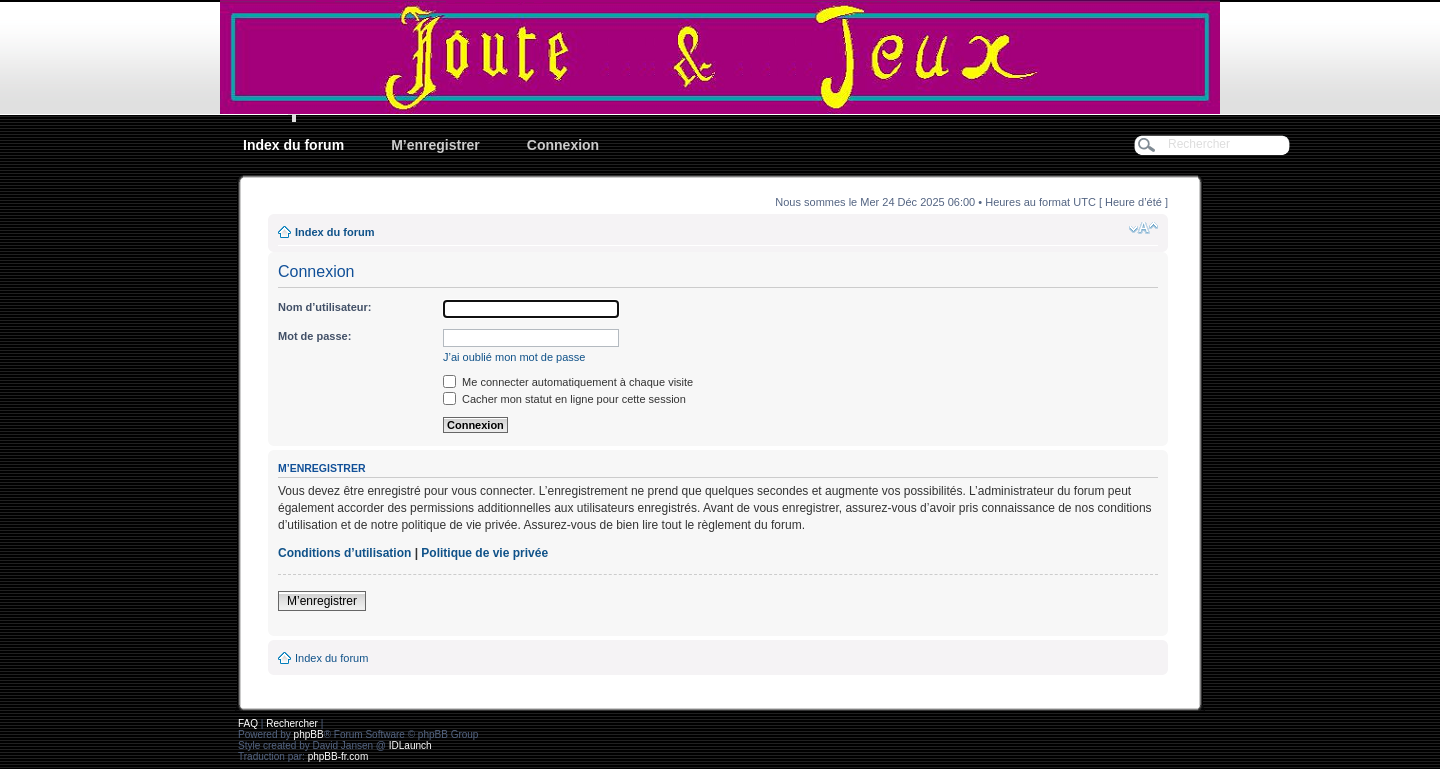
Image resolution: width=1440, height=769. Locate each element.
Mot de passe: (314, 336)
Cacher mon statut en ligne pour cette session (564, 399)
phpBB (309, 734)
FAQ (248, 723)
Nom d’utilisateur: (325, 307)
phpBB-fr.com (338, 756)
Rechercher (292, 723)
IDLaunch (410, 745)
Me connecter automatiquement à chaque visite (568, 382)
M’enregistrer (435, 145)
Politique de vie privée (484, 553)
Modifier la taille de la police (1143, 228)
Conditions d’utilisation (344, 553)
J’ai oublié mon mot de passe (514, 357)
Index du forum (293, 145)
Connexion (563, 145)
